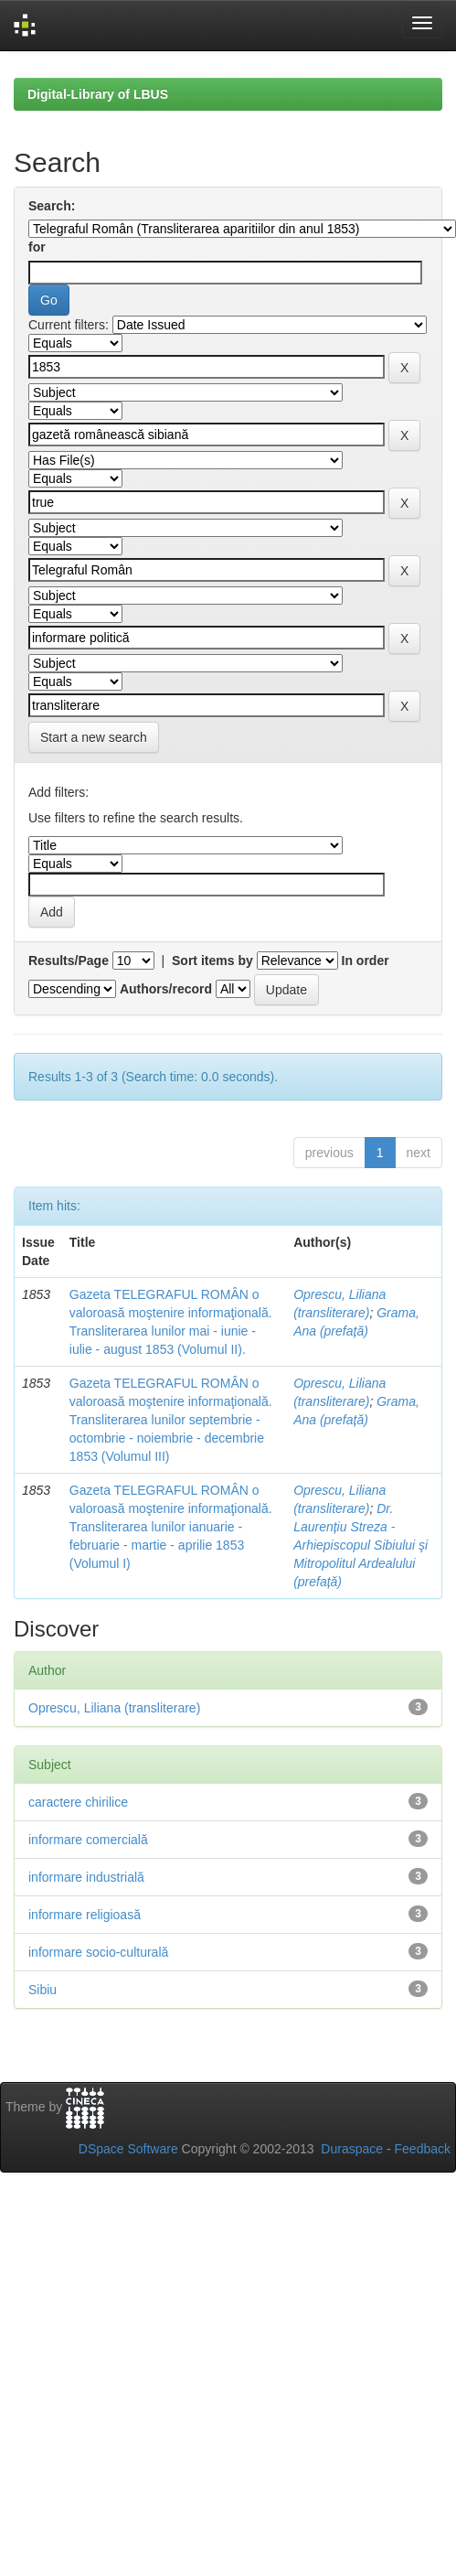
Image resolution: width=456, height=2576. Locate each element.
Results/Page (68, 960)
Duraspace (352, 2148)
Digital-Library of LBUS (97, 94)
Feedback (423, 2148)
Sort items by (212, 960)
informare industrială (86, 1877)
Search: (51, 206)
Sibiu (42, 1989)
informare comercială (88, 1839)
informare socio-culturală (98, 1952)
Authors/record (166, 989)
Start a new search (93, 737)
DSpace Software (128, 2148)
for (37, 247)
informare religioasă (84, 1914)
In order (365, 960)
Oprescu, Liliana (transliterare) (114, 1708)
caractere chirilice (78, 1802)
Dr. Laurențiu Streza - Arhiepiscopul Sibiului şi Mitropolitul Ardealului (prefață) (360, 1545)
